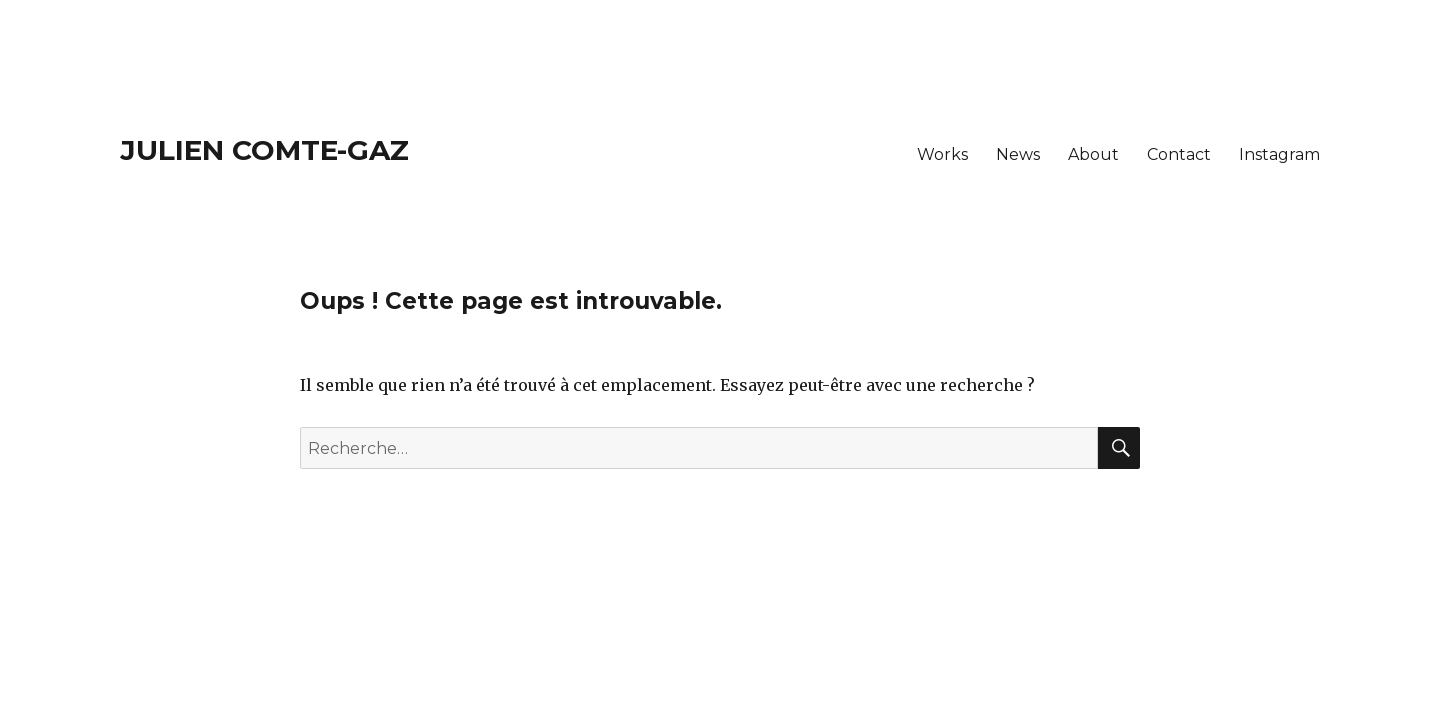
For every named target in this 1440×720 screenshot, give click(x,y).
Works (942, 154)
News (1018, 154)
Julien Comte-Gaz (264, 150)
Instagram (1279, 154)
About (1093, 154)
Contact (1179, 154)
